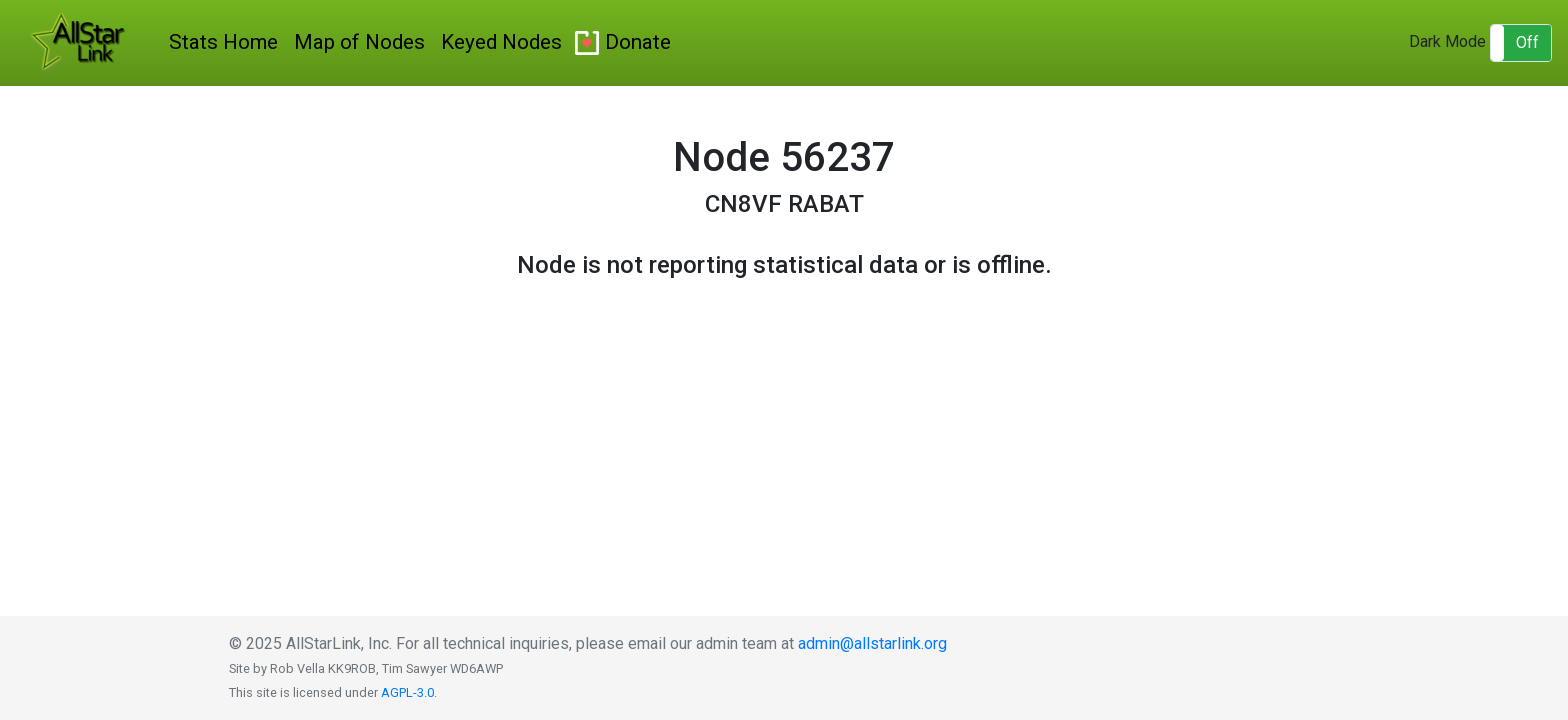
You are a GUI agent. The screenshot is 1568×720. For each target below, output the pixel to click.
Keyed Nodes (501, 42)
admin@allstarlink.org (872, 643)
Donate (638, 42)
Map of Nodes (359, 42)
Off (1527, 42)
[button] (1521, 43)
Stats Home (223, 42)
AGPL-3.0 (407, 692)
